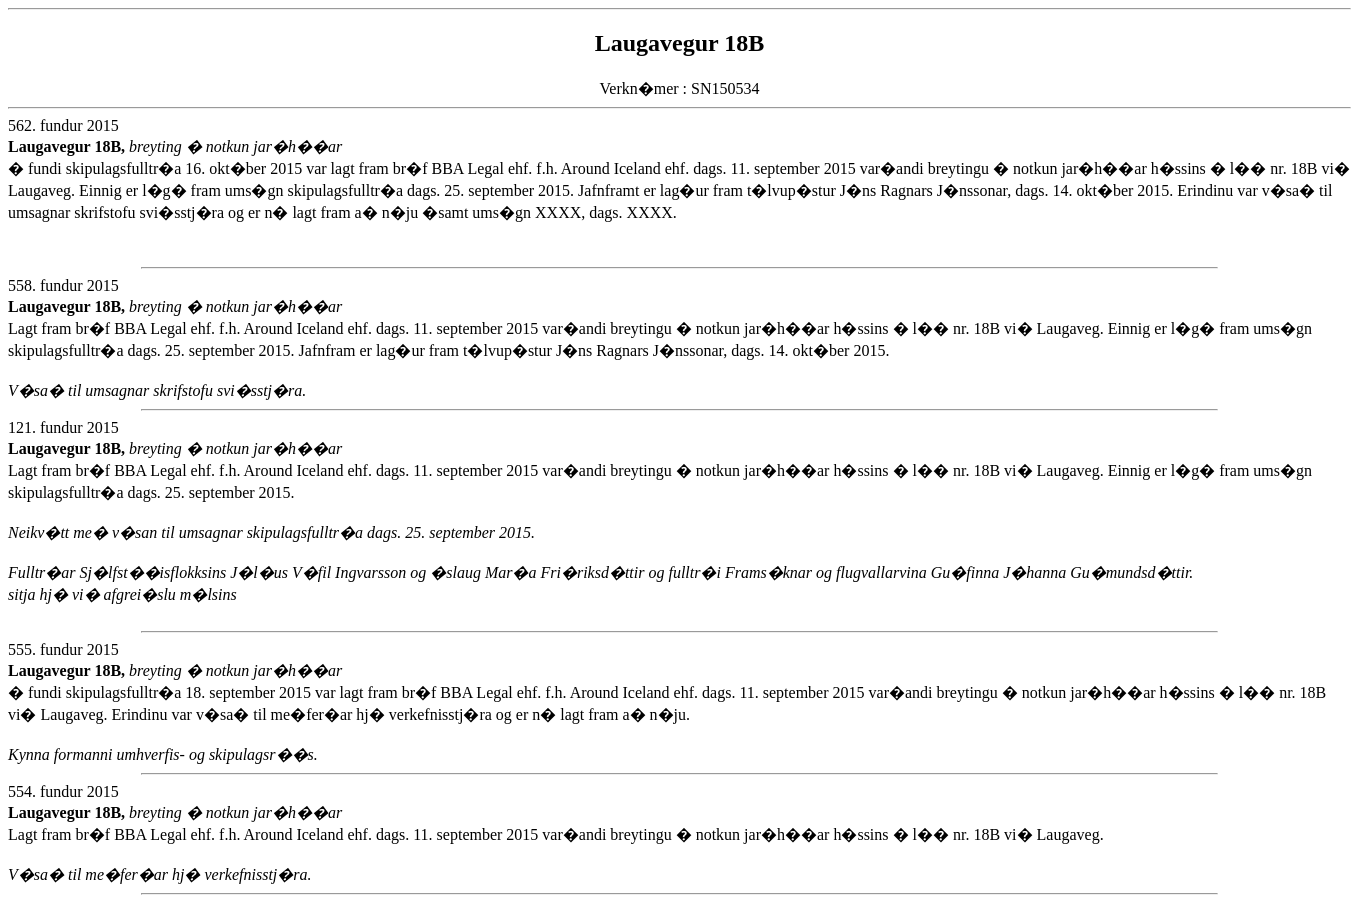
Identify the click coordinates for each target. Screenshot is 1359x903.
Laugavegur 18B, (68, 146)
